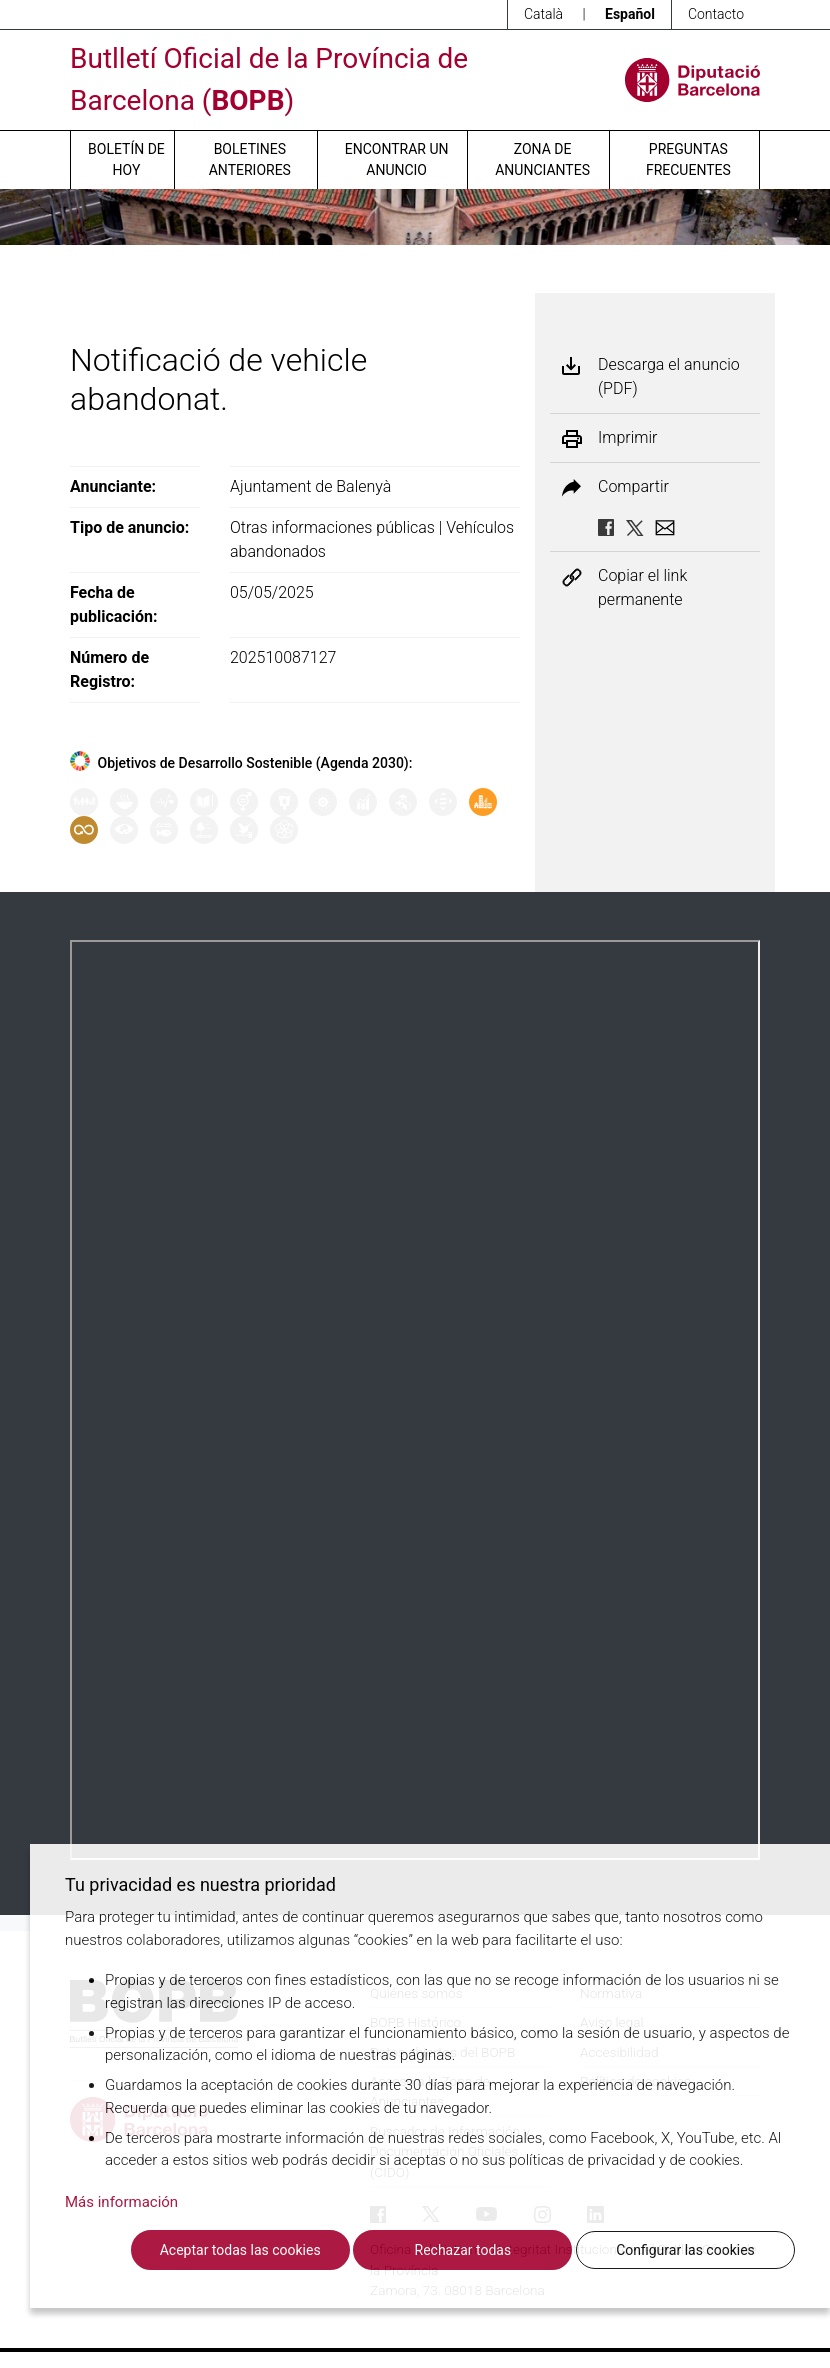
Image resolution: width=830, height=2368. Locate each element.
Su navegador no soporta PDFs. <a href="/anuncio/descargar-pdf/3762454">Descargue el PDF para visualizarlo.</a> (415, 1400)
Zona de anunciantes (542, 159)
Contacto (716, 14)
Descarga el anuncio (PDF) (669, 376)
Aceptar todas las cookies (240, 2250)
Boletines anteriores (250, 159)
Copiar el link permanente (642, 587)
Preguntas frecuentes (688, 159)
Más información (121, 2202)
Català (543, 14)
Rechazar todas (463, 2250)
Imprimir (627, 438)
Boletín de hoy (126, 159)
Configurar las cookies (685, 2250)
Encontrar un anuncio (397, 159)
